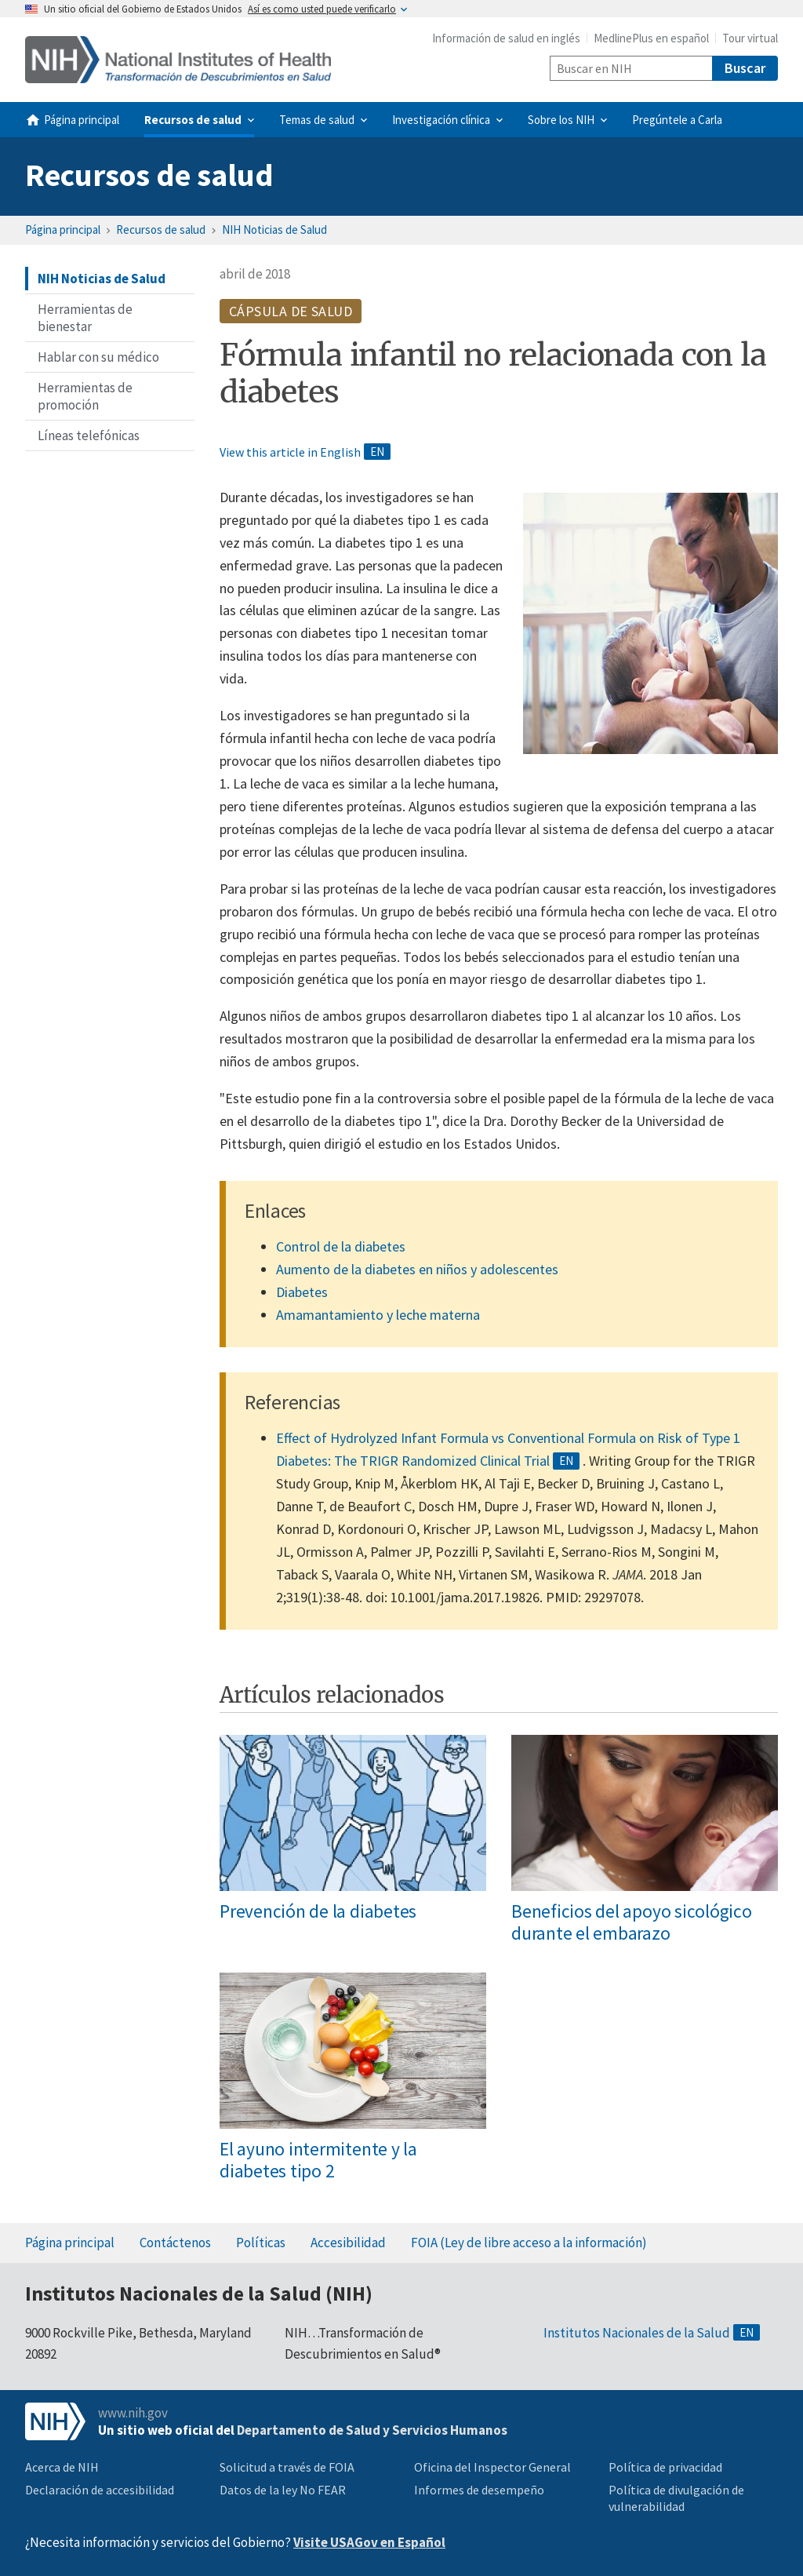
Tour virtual (750, 38)
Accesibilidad (348, 2242)
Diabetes (302, 1292)
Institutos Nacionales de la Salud (636, 2332)
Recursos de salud (149, 175)
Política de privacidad (665, 2467)
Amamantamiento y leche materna (378, 1315)
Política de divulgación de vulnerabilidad (676, 2498)
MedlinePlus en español (651, 38)
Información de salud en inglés (506, 38)
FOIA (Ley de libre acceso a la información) (529, 2242)
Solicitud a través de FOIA (287, 2467)
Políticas (260, 2242)
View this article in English (290, 452)
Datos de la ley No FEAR (283, 2490)
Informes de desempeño (479, 2490)
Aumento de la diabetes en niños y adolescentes (417, 1269)
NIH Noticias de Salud (274, 229)
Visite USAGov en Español (369, 2542)
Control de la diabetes (340, 1246)
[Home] (178, 59)
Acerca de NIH (62, 2467)
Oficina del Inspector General (492, 2467)
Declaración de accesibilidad (99, 2490)
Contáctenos (175, 2242)
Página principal (62, 229)
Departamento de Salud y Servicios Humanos (372, 2430)
